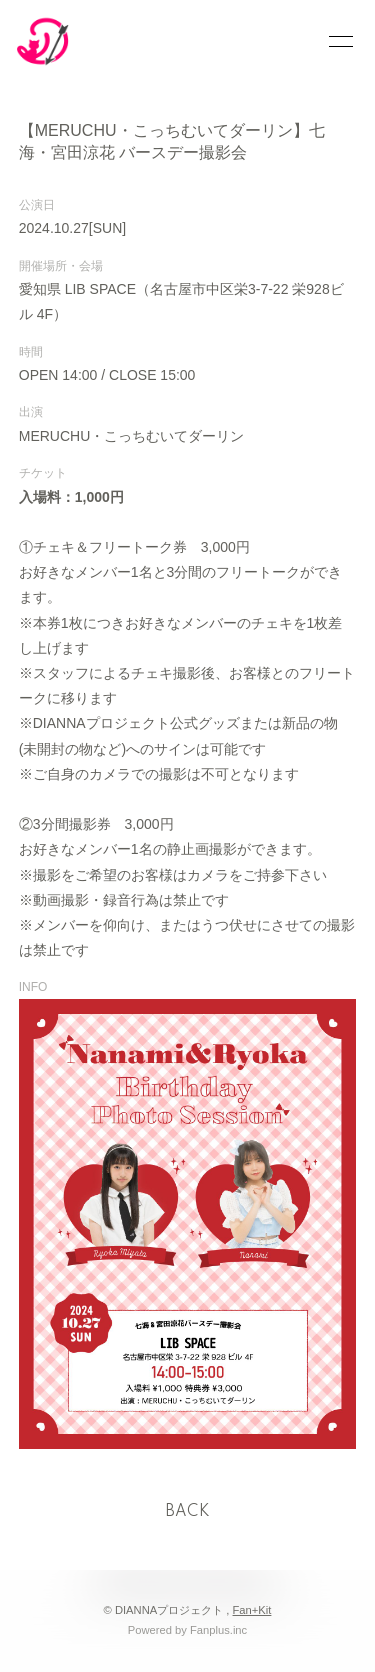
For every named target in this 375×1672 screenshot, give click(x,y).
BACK (188, 1512)
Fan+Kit (252, 1610)
